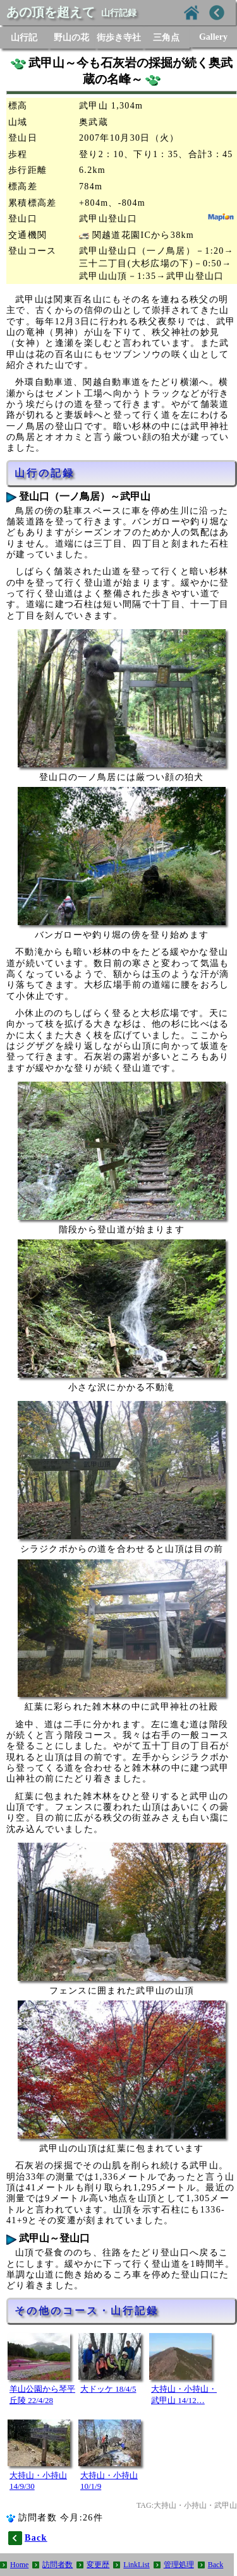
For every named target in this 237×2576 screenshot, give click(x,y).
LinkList (136, 2564)
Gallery (213, 37)
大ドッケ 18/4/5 (108, 2389)
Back (216, 2564)
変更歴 (98, 2564)
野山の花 (71, 37)
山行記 (24, 37)
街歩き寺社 (119, 37)
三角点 (166, 37)
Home (19, 2564)
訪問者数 (57, 2564)
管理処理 (179, 2564)
